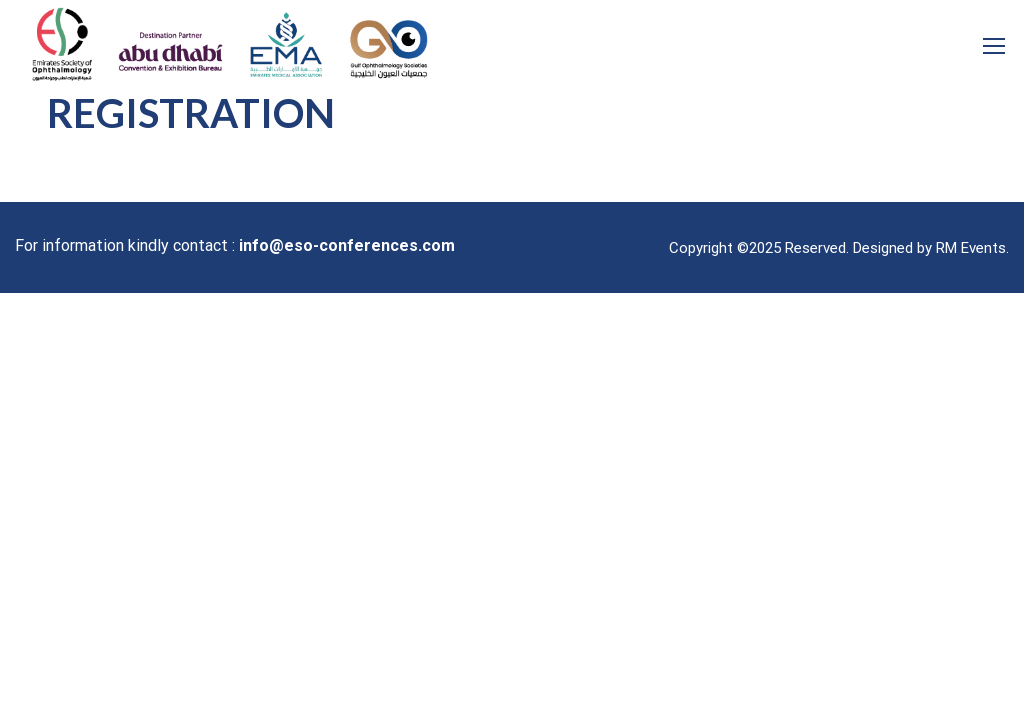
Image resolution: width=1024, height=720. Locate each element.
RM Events (971, 248)
